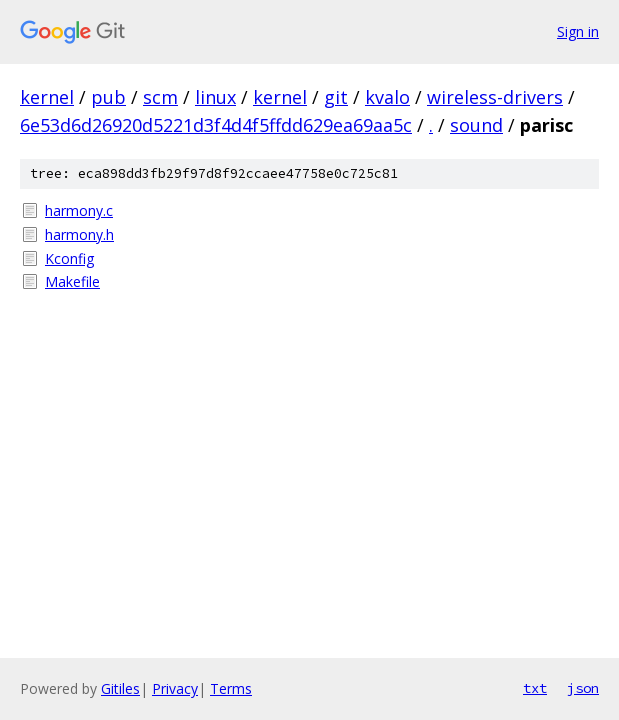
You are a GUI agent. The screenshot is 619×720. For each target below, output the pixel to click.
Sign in (578, 31)
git (336, 97)
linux (215, 97)
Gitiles (120, 688)
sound (476, 125)
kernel (47, 97)
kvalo (387, 97)
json (583, 688)
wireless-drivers (495, 97)
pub (108, 97)
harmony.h (79, 234)
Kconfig (69, 258)
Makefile (72, 281)
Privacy (175, 688)
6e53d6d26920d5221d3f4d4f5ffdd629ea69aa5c (216, 125)
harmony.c (79, 210)
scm (160, 97)
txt (535, 688)
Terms (231, 688)
